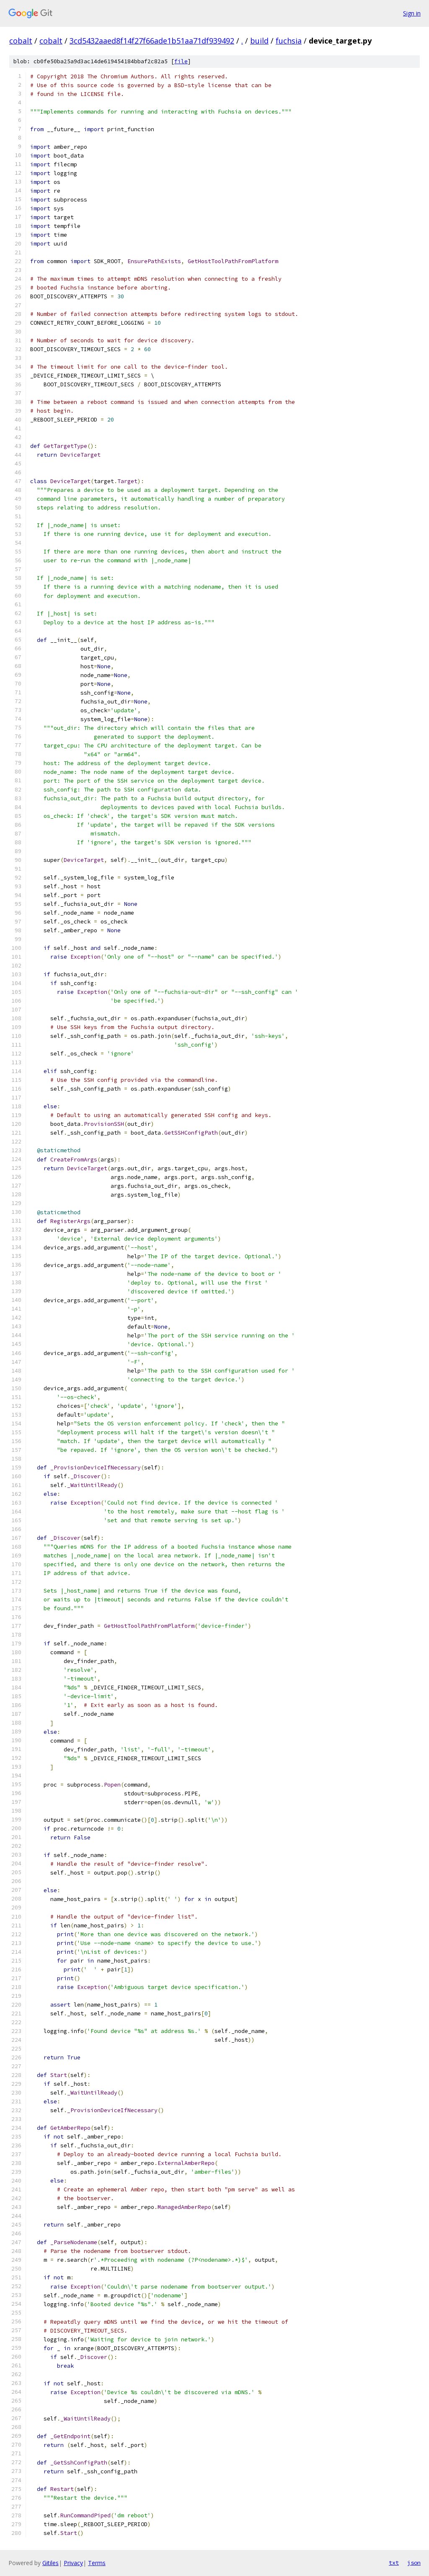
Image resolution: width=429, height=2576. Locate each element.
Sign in (412, 13)
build (259, 41)
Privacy (73, 2563)
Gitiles (50, 2563)
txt (394, 2562)
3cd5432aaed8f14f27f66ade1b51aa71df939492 (152, 41)
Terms (97, 2563)
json (414, 2562)
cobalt (20, 41)
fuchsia (289, 41)
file (181, 61)
